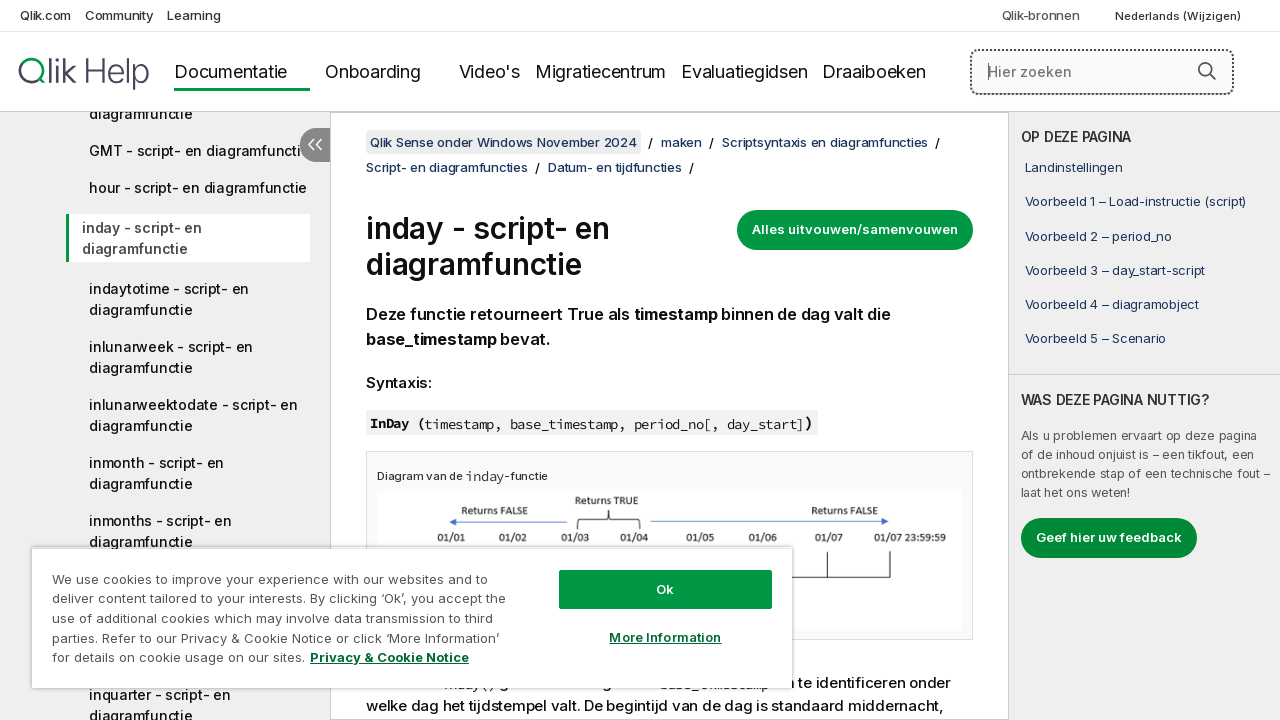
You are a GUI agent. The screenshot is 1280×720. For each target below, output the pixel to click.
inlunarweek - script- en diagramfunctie (171, 357)
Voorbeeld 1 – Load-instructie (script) (1136, 201)
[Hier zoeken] (1102, 72)
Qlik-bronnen (1041, 15)
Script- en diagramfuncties (447, 167)
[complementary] (1144, 416)
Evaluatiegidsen (744, 71)
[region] (403, 610)
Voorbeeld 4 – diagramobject (1112, 304)
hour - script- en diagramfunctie (198, 187)
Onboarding (373, 71)
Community (119, 15)
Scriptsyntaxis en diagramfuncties (825, 142)
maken (681, 142)
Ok (650, 574)
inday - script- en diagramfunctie (142, 238)
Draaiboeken (873, 71)
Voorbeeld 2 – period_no (1098, 236)
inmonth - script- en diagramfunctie (156, 473)
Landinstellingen (1074, 167)
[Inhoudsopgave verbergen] (315, 145)
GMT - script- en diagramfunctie (199, 150)
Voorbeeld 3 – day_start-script (1115, 270)
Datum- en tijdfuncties (615, 167)
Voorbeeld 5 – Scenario (1096, 338)
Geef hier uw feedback (1109, 537)
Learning (193, 15)
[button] (1207, 71)
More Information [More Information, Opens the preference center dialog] (650, 622)
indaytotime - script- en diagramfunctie (169, 299)
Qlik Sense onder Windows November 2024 (503, 142)
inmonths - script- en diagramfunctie (160, 531)
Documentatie (230, 71)
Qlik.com (45, 15)
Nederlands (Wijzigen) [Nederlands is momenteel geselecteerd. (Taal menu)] (1179, 16)
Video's (489, 71)
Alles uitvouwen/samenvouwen (855, 229)
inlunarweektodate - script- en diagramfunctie (193, 415)
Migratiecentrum (600, 71)
